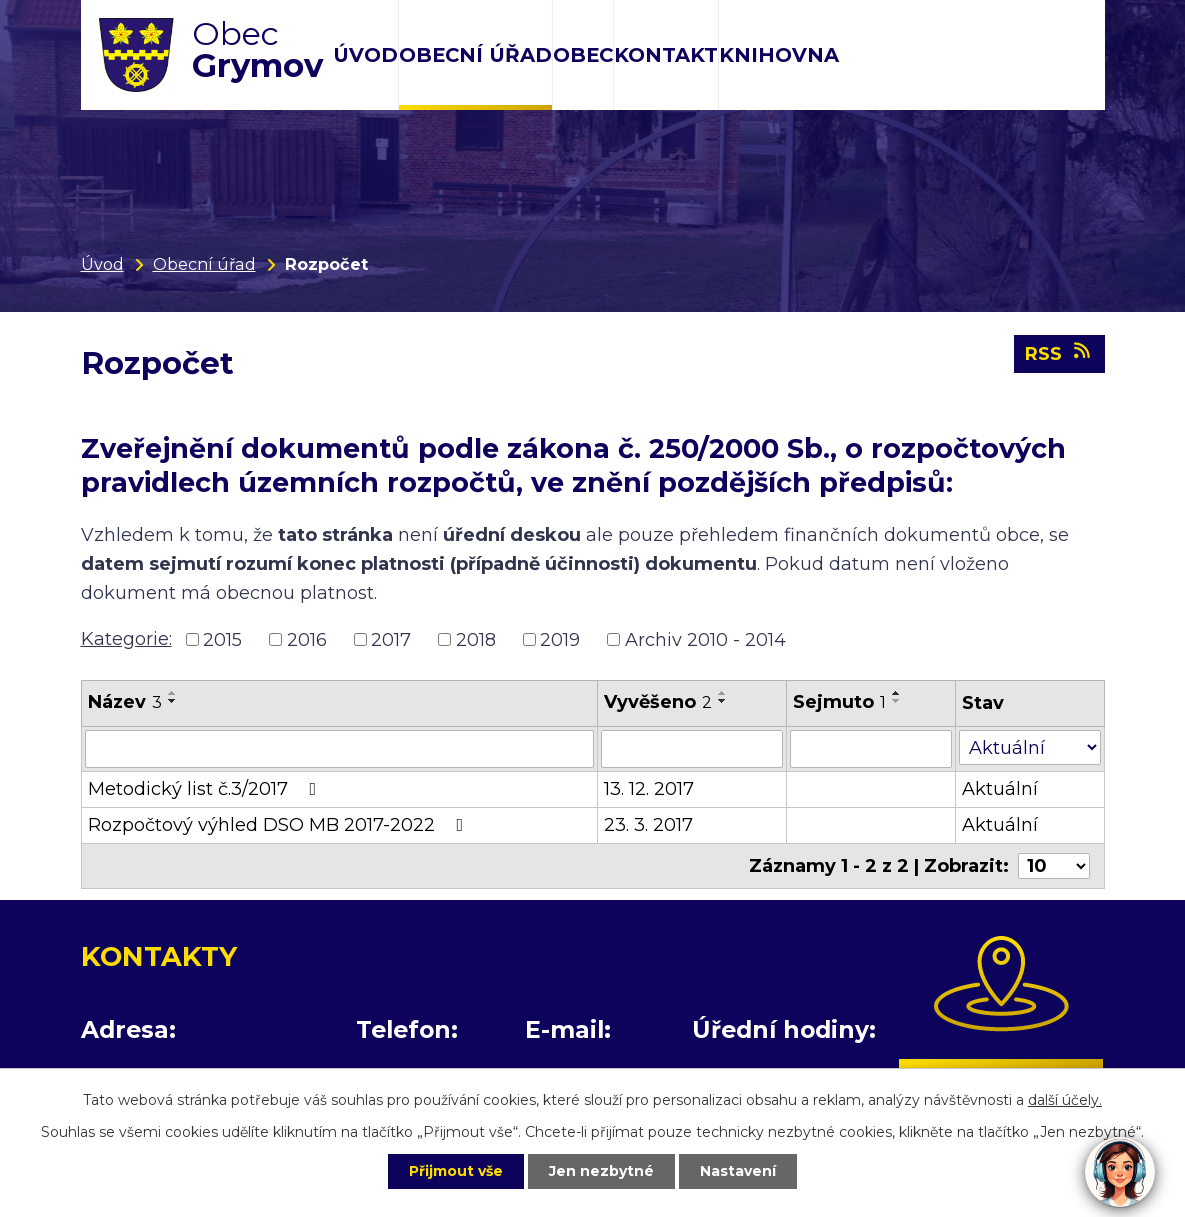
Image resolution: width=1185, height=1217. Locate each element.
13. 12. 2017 (649, 789)
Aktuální (1000, 789)
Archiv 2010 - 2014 (705, 639)
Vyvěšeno (658, 702)
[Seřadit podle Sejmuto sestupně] (897, 701)
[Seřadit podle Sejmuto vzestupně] (897, 693)
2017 (391, 639)
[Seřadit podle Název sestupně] (173, 701)
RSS (1059, 353)
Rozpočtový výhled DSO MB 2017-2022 (280, 825)
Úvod (365, 55)
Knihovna (779, 55)
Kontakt (666, 55)
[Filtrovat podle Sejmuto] (871, 749)
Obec (583, 55)
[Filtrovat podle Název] (339, 749)
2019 (560, 639)
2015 (222, 639)
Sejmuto (839, 702)
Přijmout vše (456, 1171)
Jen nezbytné (601, 1171)
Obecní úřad (475, 55)
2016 (307, 639)
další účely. (1065, 1100)
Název (125, 702)
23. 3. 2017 (648, 825)
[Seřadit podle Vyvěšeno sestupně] (723, 701)
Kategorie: (126, 639)
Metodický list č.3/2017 (206, 789)
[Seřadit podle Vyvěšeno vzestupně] (723, 693)
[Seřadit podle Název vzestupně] (173, 693)
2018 (476, 639)
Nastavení (738, 1171)
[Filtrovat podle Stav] (1030, 747)
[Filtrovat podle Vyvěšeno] (692, 749)
